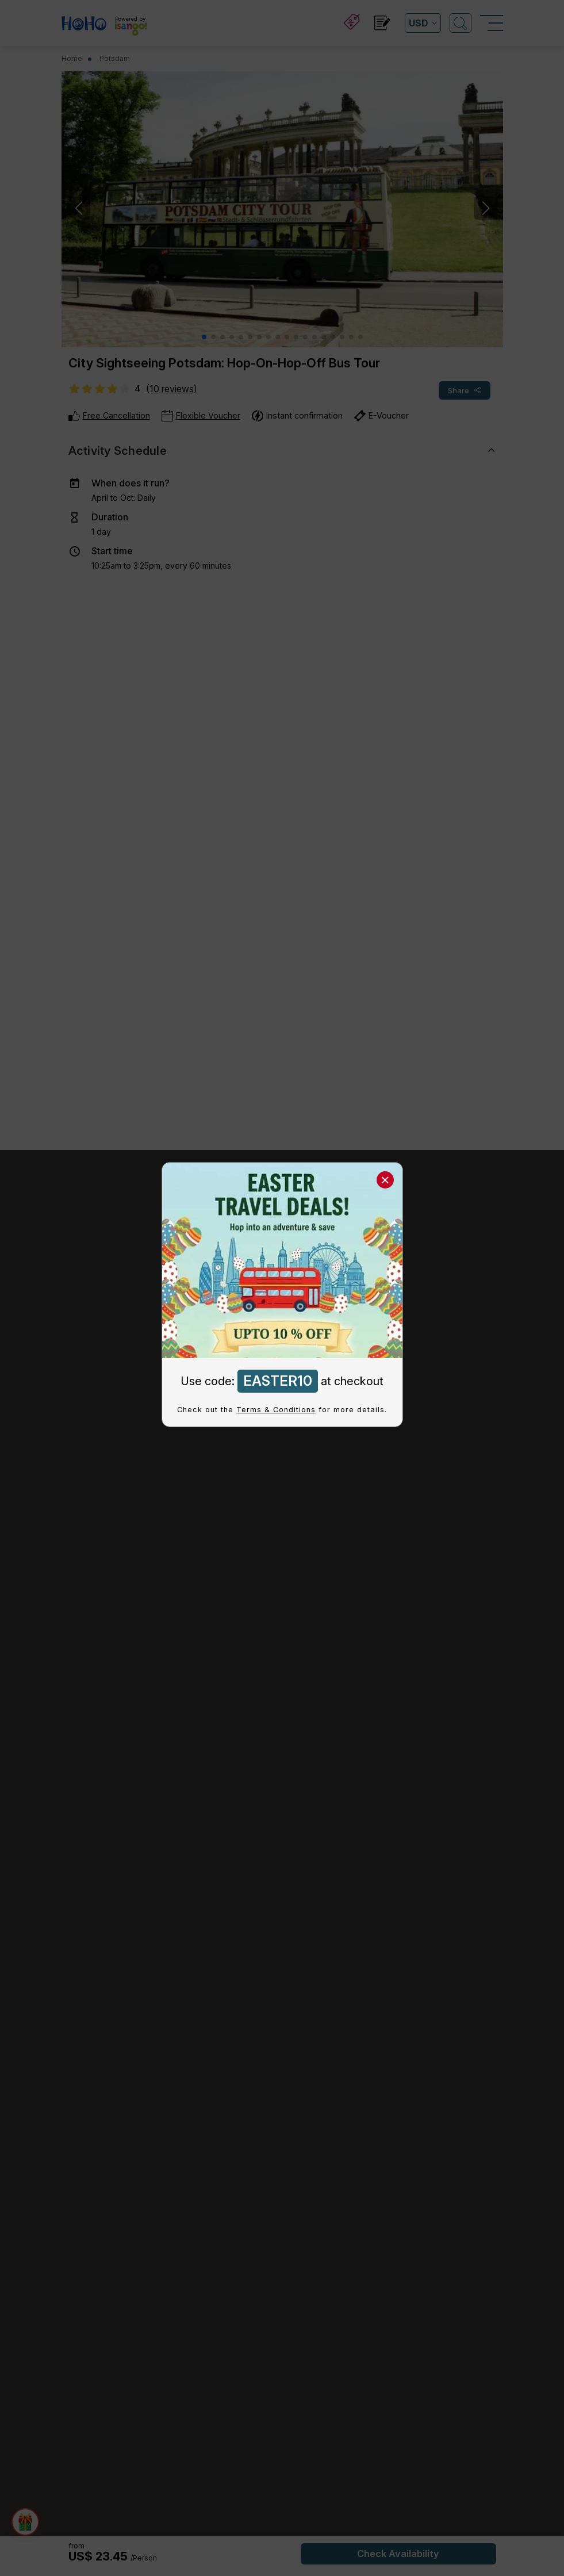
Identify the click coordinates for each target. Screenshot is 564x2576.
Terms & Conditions (276, 1409)
